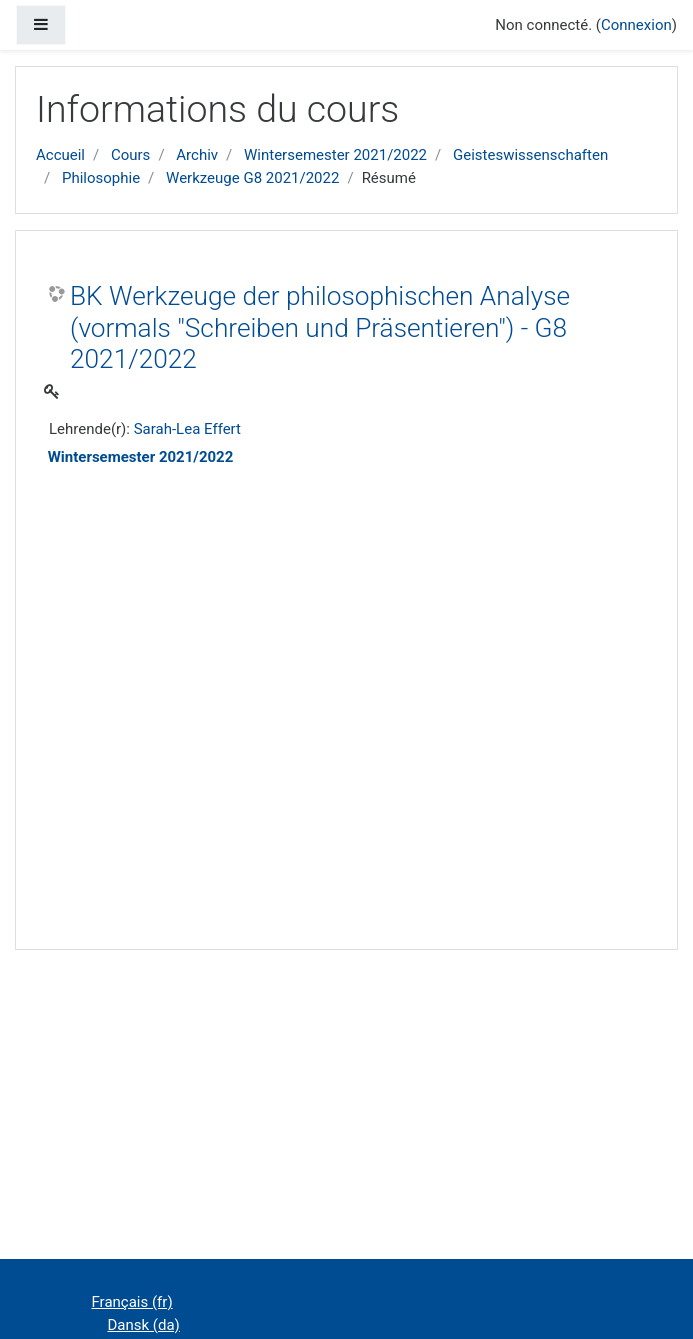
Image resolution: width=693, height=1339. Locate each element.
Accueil (60, 155)
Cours (130, 155)
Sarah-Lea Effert (187, 429)
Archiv (197, 155)
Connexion (636, 25)
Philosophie (101, 178)
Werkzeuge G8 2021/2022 (252, 178)
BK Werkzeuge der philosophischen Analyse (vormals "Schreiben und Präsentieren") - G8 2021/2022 (320, 327)
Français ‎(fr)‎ (132, 1302)
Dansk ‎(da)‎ (144, 1325)
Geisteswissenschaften (530, 155)
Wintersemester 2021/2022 (335, 155)
